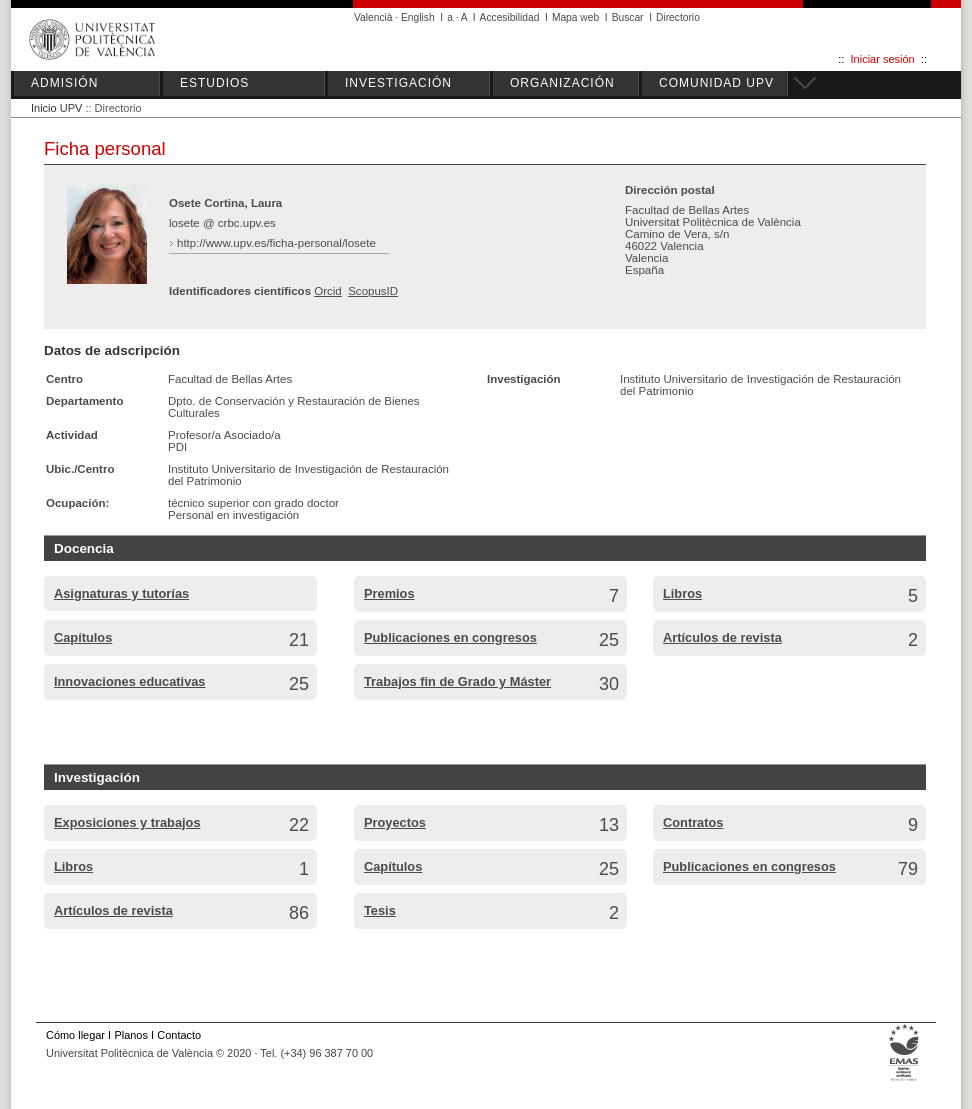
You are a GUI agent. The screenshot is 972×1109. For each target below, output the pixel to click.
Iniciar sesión (883, 59)
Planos (130, 1035)
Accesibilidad (510, 17)
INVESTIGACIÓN (398, 83)
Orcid (328, 291)
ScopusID (373, 291)
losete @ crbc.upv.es (222, 223)
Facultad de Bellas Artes (230, 379)
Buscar (628, 17)
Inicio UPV (56, 108)
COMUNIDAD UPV (716, 83)
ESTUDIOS (214, 83)
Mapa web (575, 17)
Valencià (373, 17)
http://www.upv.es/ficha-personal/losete (276, 243)
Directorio (678, 17)
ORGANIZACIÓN (562, 83)
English (418, 17)
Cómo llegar (75, 1035)
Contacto (179, 1035)
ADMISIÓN (64, 83)
